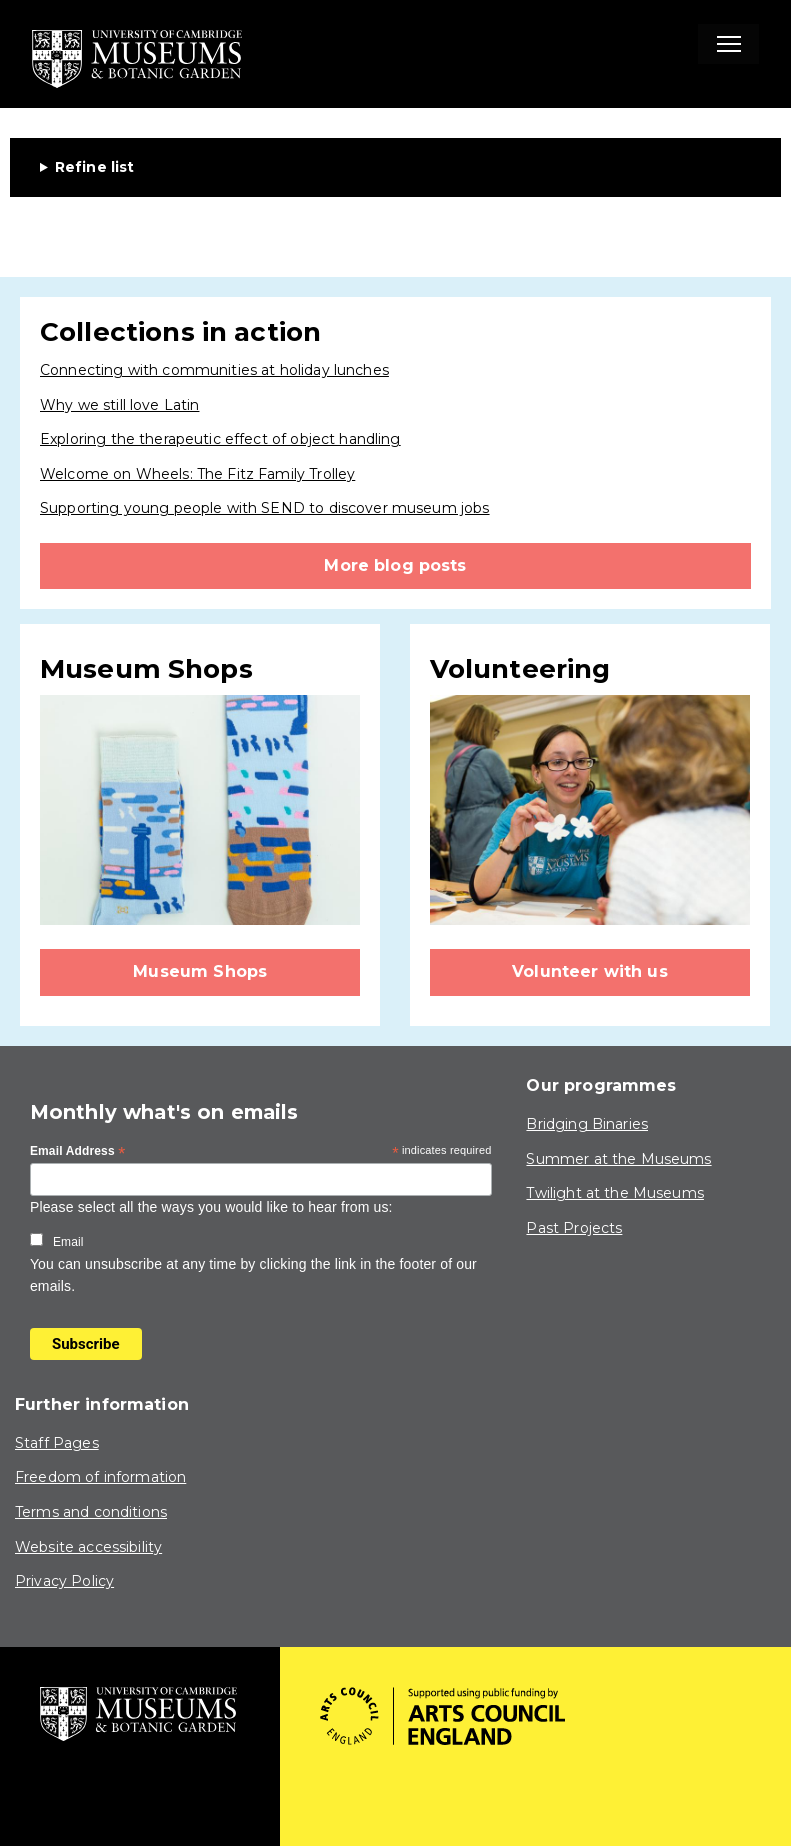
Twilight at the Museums (614, 1193)
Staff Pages (57, 1443)
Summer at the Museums (618, 1159)
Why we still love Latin (119, 405)
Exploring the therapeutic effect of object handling (220, 439)
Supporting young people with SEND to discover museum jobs (265, 508)
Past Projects (574, 1228)
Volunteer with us (590, 971)
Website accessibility (88, 1547)
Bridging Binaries (587, 1124)
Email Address (78, 1152)
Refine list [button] (95, 167)
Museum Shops (200, 971)
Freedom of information (100, 1477)
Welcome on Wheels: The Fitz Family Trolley (197, 474)
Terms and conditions (91, 1512)
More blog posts (395, 565)
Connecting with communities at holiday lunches (214, 370)
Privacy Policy (64, 1581)
